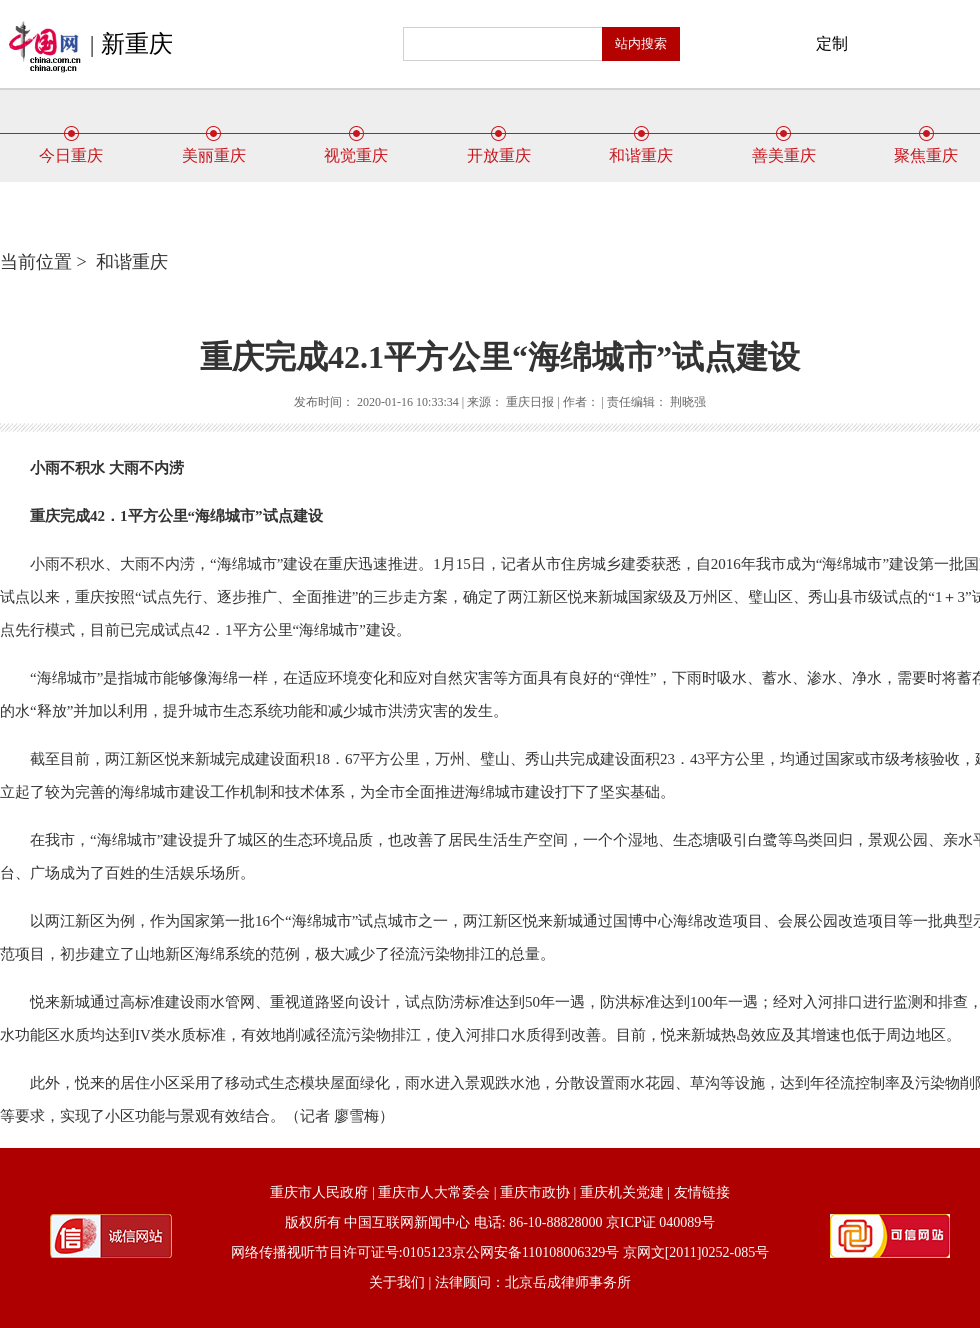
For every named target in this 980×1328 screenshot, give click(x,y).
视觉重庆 (356, 148)
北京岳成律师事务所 (568, 1282)
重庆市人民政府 (319, 1192)
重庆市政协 (535, 1192)
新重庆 (137, 44)
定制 (832, 43)
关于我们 (397, 1282)
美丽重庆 (214, 148)
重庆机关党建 (622, 1192)
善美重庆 (784, 148)
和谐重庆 (641, 148)
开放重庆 (499, 148)
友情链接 (702, 1192)
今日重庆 (71, 148)
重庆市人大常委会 (434, 1192)
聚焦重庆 (926, 148)
